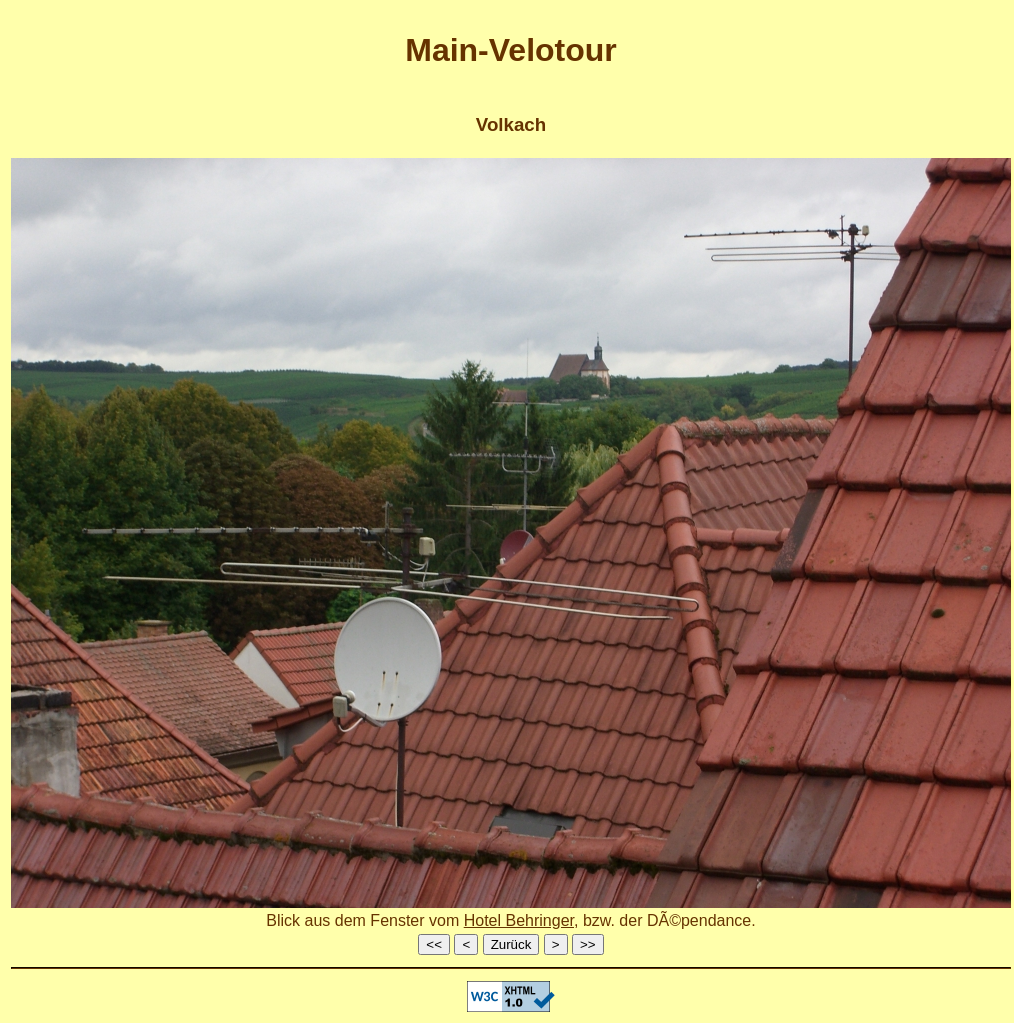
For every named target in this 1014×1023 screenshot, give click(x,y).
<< (434, 944)
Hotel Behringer (519, 920)
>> (588, 944)
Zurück (511, 944)
